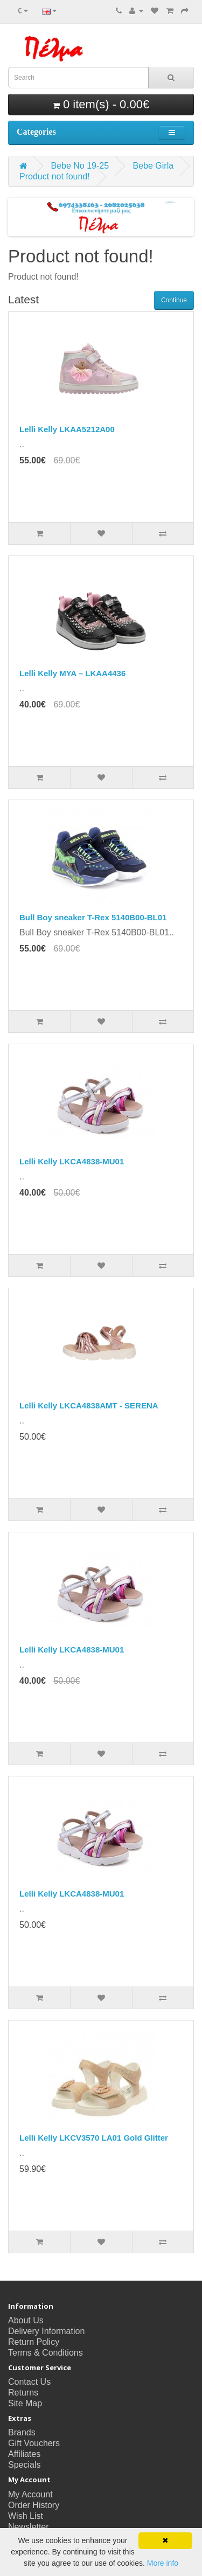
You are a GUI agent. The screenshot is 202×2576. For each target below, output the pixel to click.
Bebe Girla (153, 165)
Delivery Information (46, 2331)
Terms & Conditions (45, 2352)
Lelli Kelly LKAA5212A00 (67, 429)
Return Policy (33, 2341)
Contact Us (29, 2381)
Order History (33, 2505)
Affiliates (24, 2454)
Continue (174, 300)
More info (162, 2563)
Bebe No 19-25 (80, 165)
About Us (26, 2320)
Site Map (25, 2403)
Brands (22, 2432)
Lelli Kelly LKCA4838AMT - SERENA (88, 1405)
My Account (30, 2494)
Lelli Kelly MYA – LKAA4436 (72, 673)
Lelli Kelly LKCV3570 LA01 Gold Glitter (93, 2137)
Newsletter (28, 2526)
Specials (24, 2464)
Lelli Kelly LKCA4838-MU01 (71, 1161)
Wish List (25, 2516)
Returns (23, 2392)
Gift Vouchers (34, 2443)
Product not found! (54, 176)
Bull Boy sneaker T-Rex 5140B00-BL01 (92, 917)
